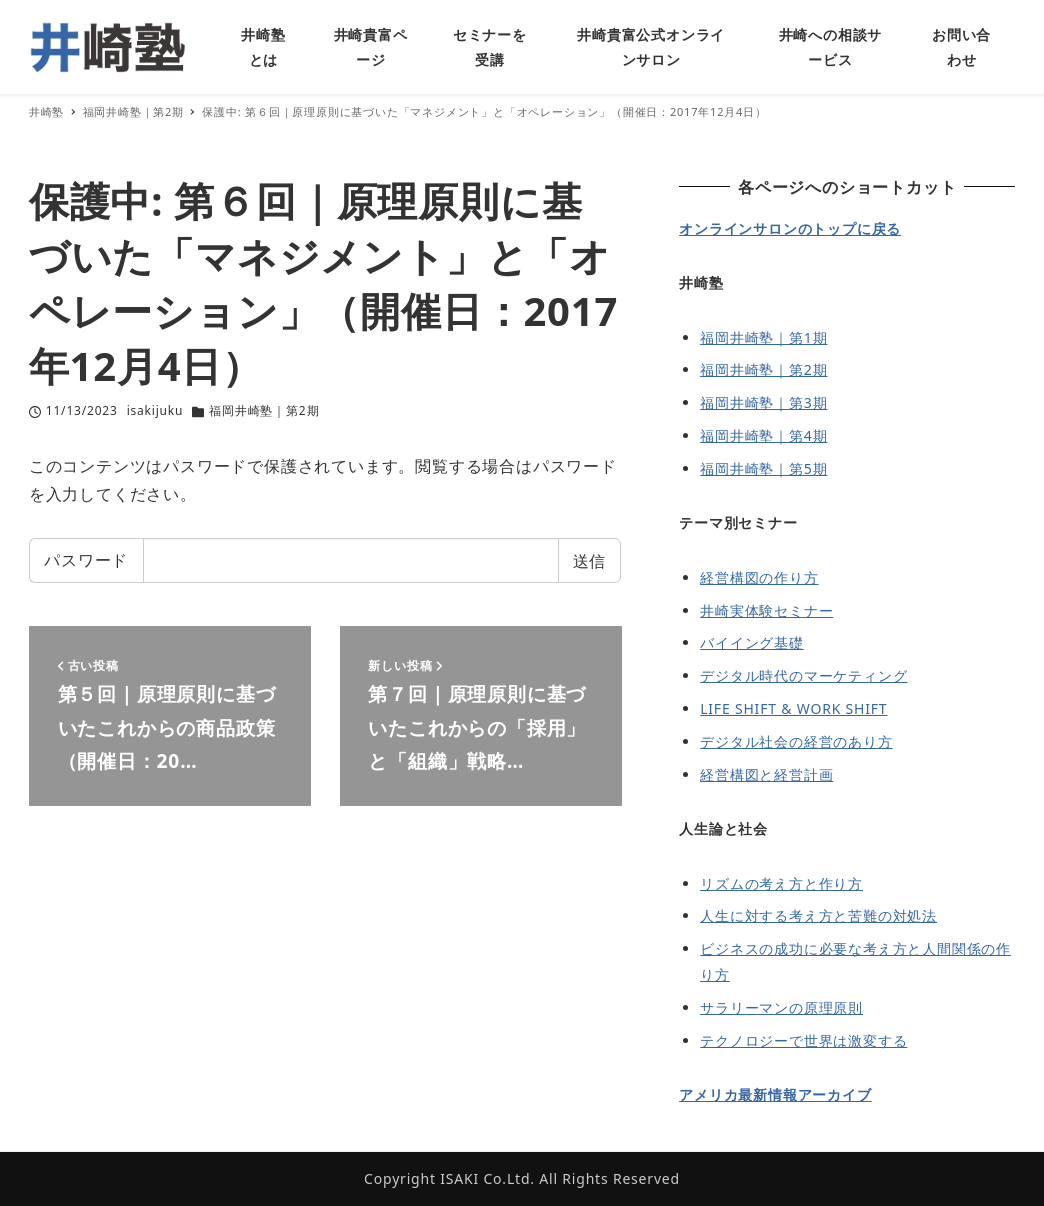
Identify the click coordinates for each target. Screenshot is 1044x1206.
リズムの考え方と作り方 (781, 883)
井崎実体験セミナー (766, 610)
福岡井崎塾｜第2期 (264, 410)
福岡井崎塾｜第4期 (763, 435)
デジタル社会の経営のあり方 (796, 741)
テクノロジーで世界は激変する (803, 1040)
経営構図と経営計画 (766, 774)
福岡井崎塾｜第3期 (763, 402)
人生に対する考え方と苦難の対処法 (818, 915)
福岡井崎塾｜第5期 (763, 468)
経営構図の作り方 (759, 577)
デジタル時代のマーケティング (803, 675)
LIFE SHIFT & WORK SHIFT (793, 708)
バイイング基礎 (752, 642)
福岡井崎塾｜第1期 (763, 337)
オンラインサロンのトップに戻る (790, 228)
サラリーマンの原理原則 (781, 1007)
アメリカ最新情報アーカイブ (775, 1094)
